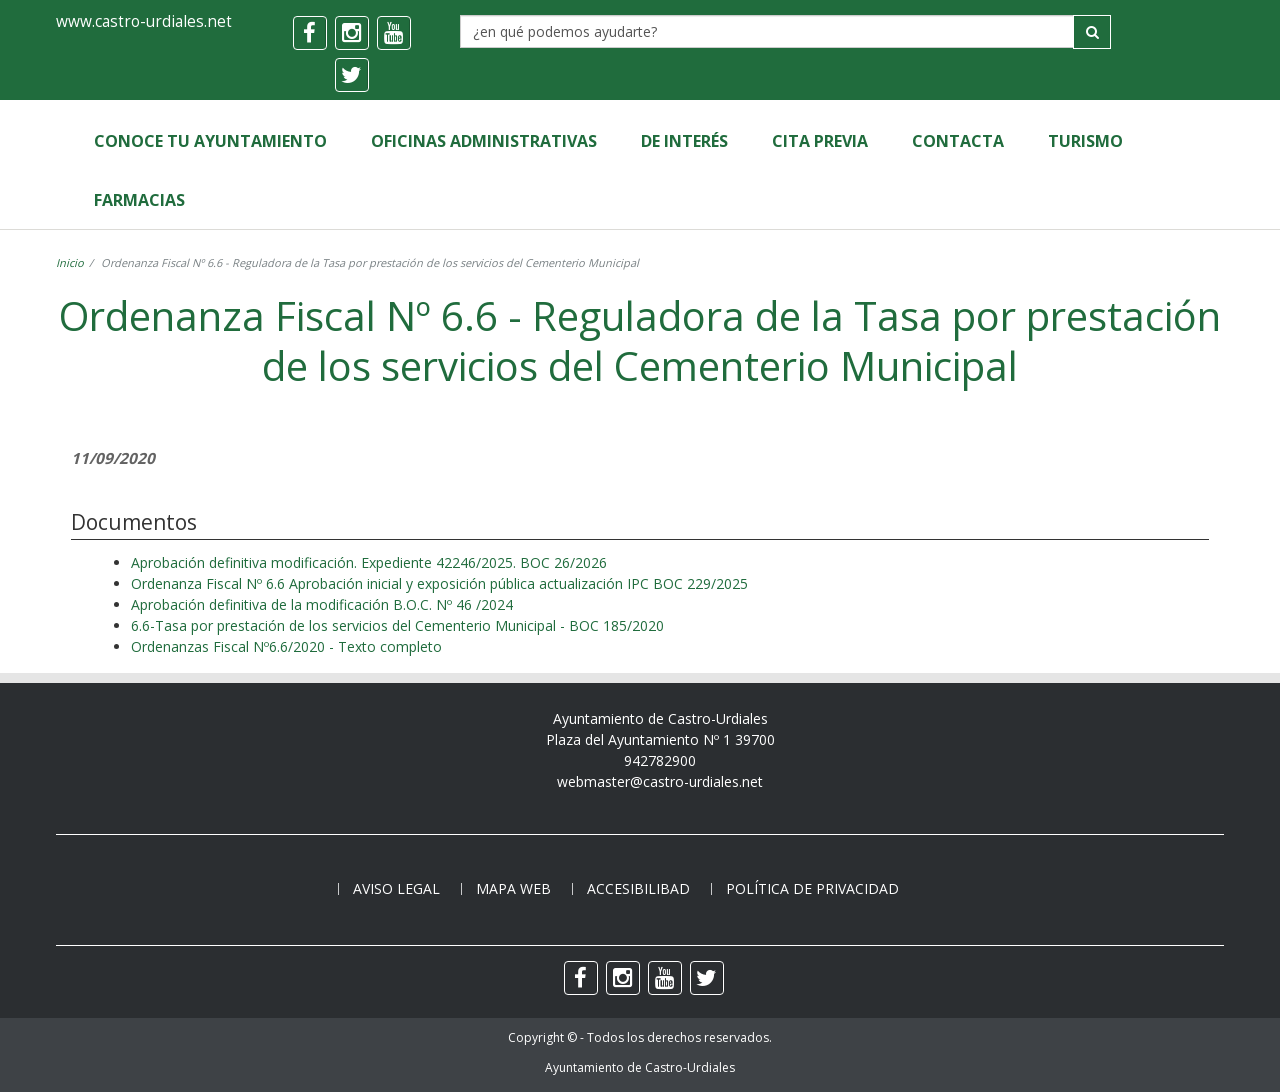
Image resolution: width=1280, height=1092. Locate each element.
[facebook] (310, 33)
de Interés (684, 141)
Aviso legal (396, 888)
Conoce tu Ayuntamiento (210, 141)
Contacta (958, 141)
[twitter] (352, 75)
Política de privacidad (812, 888)
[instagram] (352, 33)
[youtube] (394, 33)
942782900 (660, 760)
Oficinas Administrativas (484, 141)
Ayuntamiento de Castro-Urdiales (640, 1067)
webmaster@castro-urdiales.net (660, 781)
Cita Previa (820, 141)
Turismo (1085, 141)
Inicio (70, 262)
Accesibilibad (638, 888)
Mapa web (513, 888)
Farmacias (139, 200)
